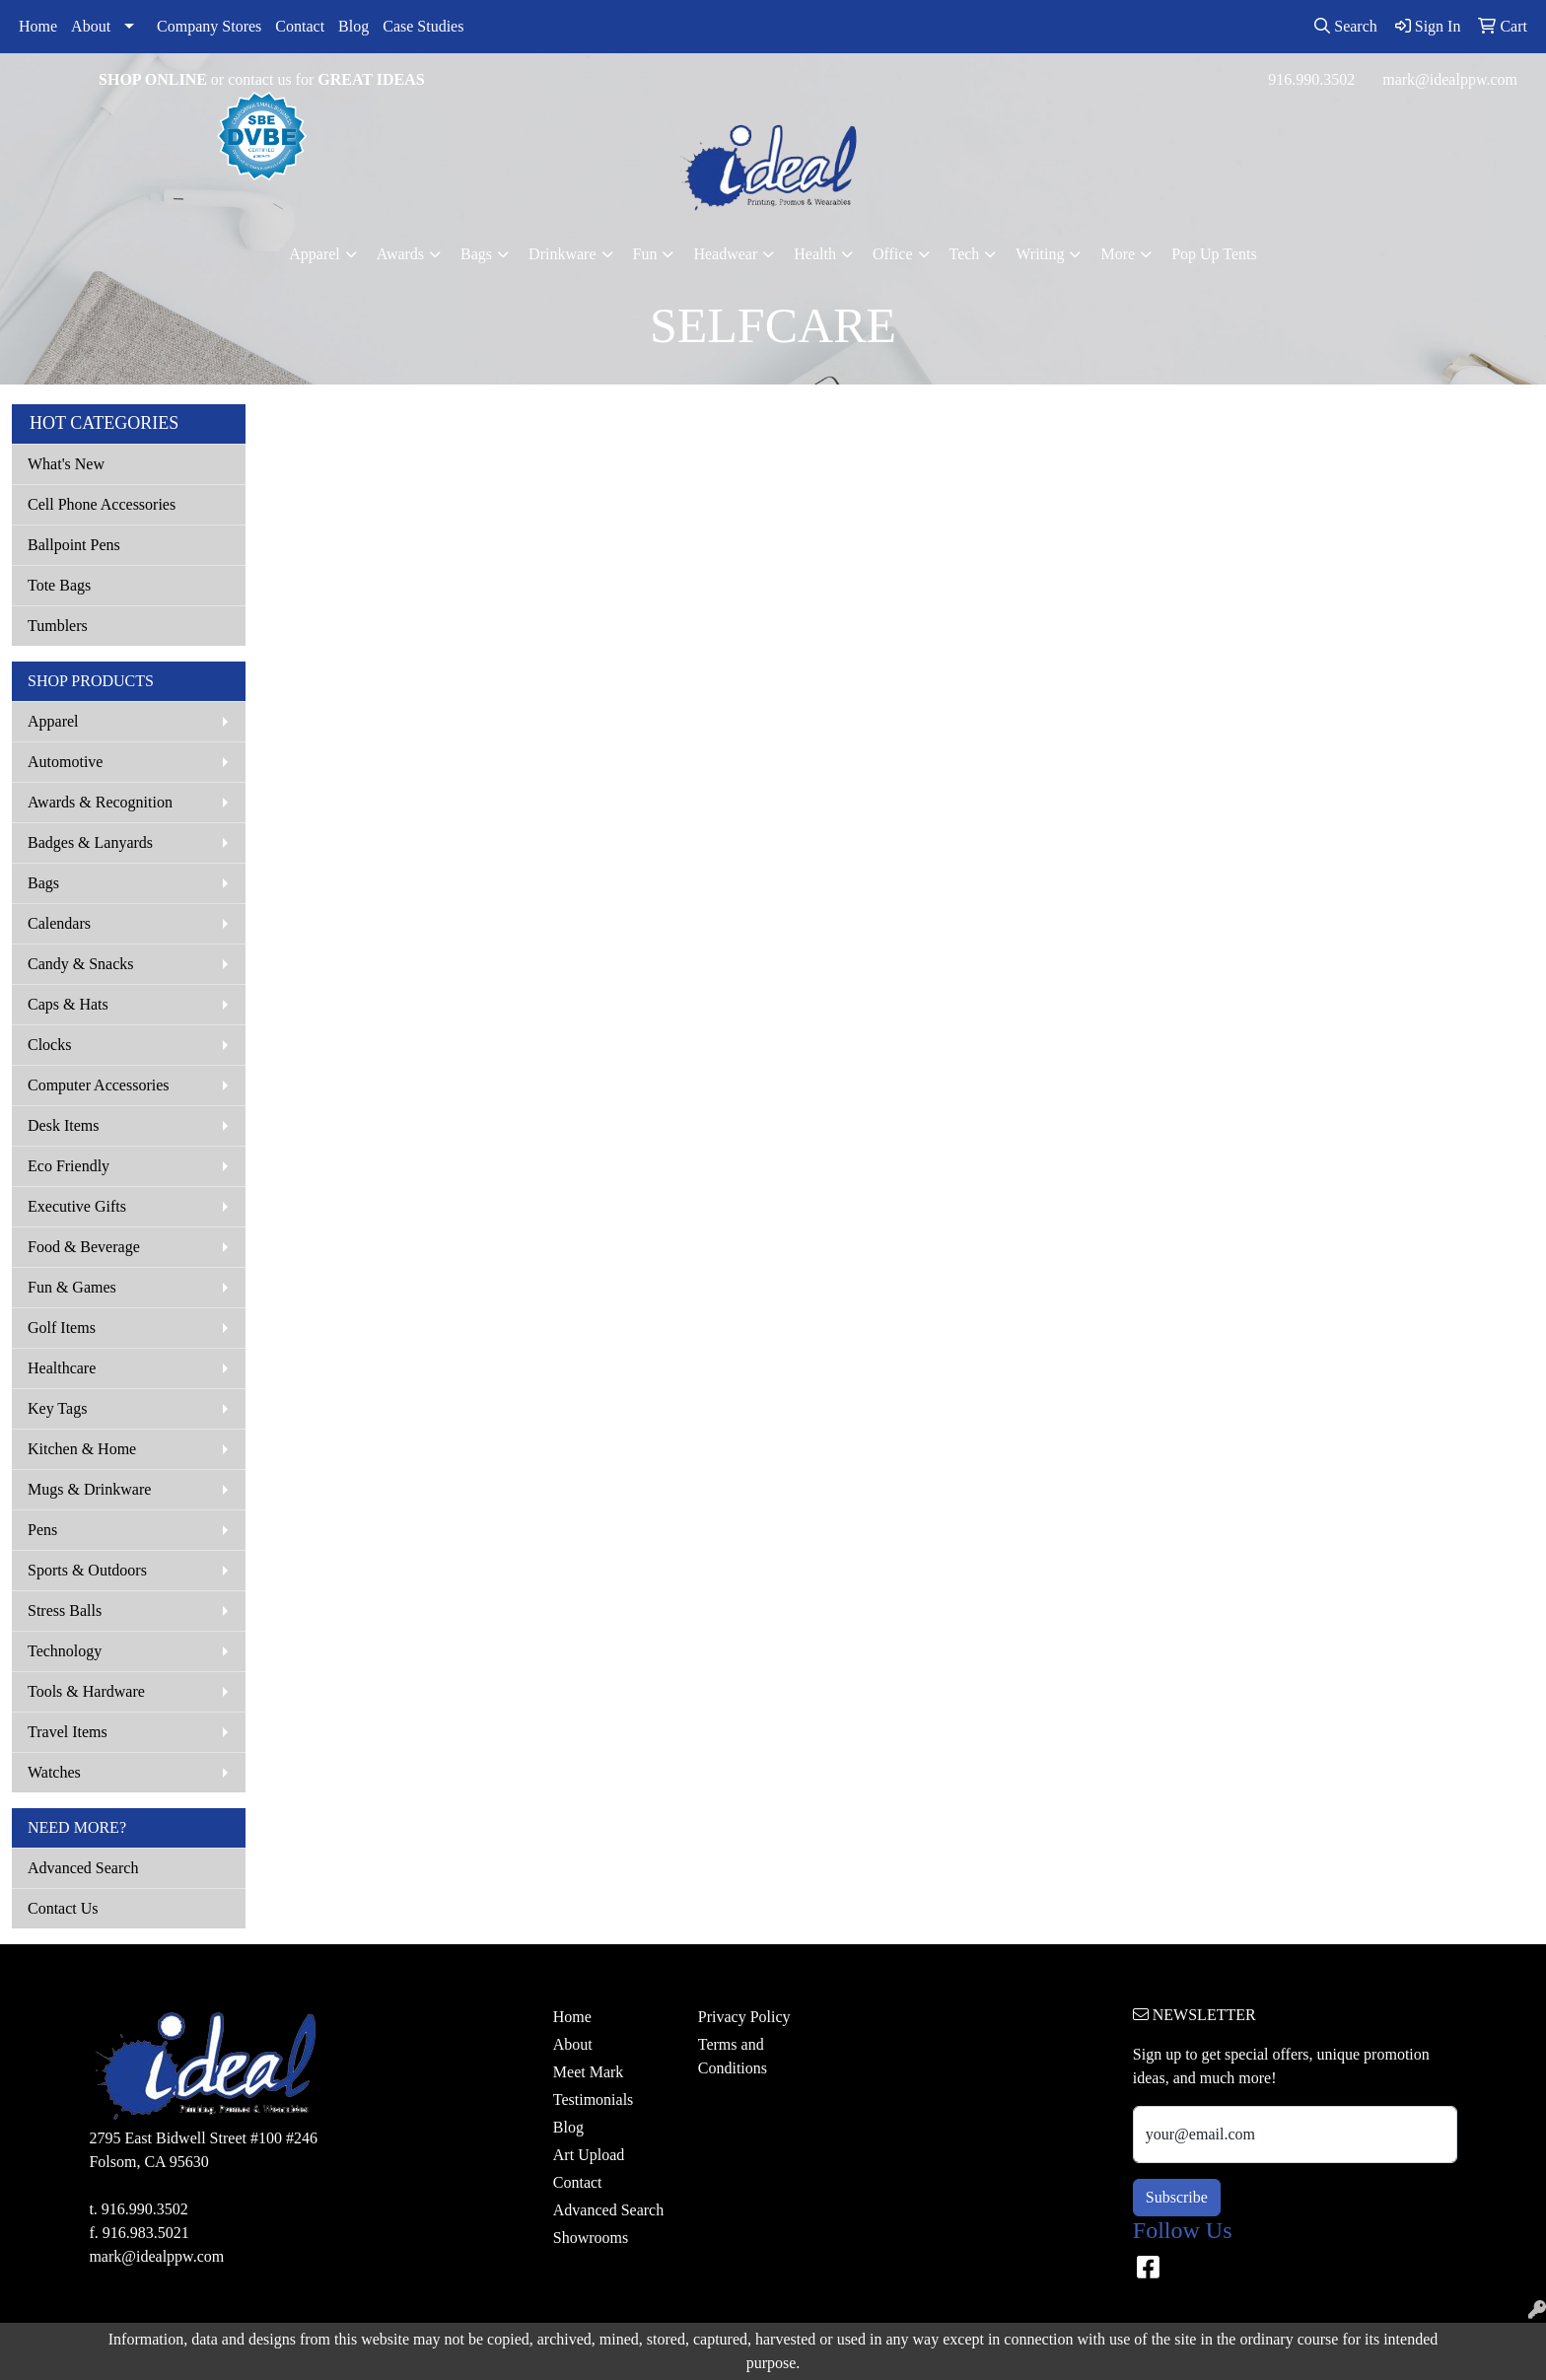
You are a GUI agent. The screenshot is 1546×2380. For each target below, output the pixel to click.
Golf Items (62, 1327)
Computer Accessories (99, 1085)
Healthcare (62, 1368)
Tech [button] (964, 253)
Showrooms (590, 2237)
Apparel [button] (314, 253)
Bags (43, 883)
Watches (54, 1772)
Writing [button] (1040, 253)
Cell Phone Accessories (102, 504)
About (90, 26)
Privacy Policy (744, 2016)
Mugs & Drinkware (89, 1489)
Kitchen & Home (82, 1448)
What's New (66, 463)
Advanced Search (83, 1867)
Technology (65, 1651)
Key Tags (57, 1408)
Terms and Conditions (732, 2056)
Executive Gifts (77, 1206)
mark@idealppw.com (1449, 79)
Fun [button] (645, 253)
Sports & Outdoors (87, 1570)
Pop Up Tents (1214, 253)
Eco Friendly (68, 1165)
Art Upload (588, 2154)
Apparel (53, 721)
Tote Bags (59, 585)
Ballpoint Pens (74, 544)
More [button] (1117, 253)
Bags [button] (476, 253)
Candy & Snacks (81, 963)
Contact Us (63, 1908)
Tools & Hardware (86, 1691)
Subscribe (1177, 2197)
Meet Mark (588, 2072)
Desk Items (63, 1125)
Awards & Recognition (100, 802)
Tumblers (58, 625)
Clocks (49, 1044)
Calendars (59, 923)
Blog (353, 26)
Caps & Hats (68, 1004)
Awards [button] (400, 253)
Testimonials (593, 2099)
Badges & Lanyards (90, 842)
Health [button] (815, 253)
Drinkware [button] (562, 253)
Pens (42, 1529)
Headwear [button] (725, 253)
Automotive (65, 761)
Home (38, 26)
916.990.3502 (1311, 79)
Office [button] (893, 253)
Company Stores (209, 26)
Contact (299, 26)
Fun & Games (72, 1287)
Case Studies (423, 26)
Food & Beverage (84, 1246)
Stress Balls (65, 1610)
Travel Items (67, 1731)
